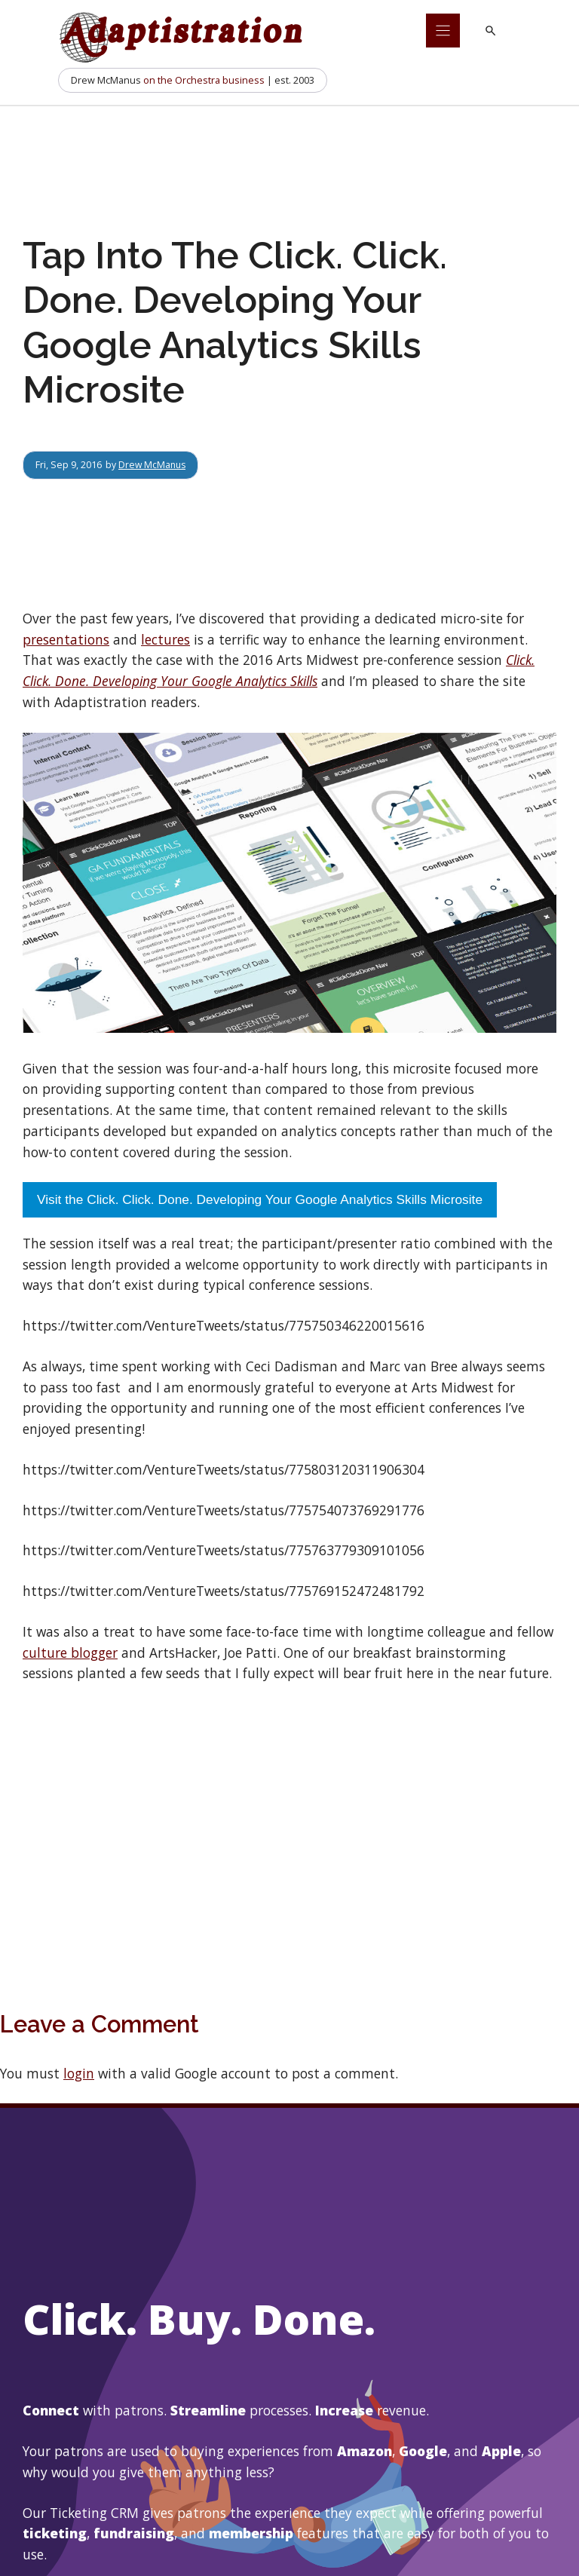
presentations (66, 639)
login (78, 2073)
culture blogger (70, 1652)
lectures (165, 639)
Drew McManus (153, 464)
